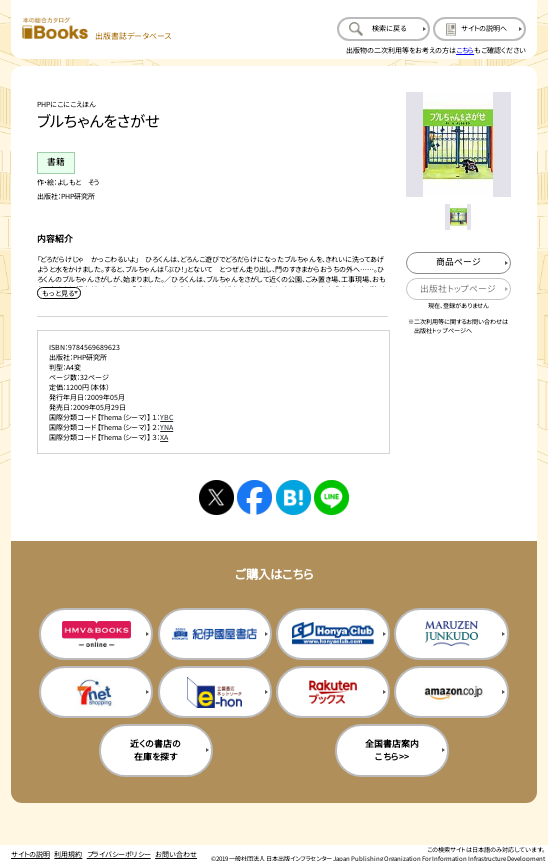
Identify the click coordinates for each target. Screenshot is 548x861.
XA (164, 437)
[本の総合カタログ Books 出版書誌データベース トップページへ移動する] (96, 29)
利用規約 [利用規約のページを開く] (68, 854)
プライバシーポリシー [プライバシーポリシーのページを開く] (119, 854)
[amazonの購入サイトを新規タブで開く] (451, 692)
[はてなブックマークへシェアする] (293, 497)
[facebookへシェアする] (254, 497)
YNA (166, 427)
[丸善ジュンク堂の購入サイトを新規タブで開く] (451, 634)
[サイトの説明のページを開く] (479, 29)
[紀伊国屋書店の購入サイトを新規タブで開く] (215, 634)
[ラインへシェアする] (331, 497)
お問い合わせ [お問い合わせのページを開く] (176, 854)
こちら (465, 50)
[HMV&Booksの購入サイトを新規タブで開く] (96, 634)
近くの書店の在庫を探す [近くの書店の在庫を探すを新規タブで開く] (155, 750)
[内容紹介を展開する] (58, 293)
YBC (166, 417)
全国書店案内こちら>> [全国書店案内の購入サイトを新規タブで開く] (392, 750)
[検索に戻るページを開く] (383, 29)
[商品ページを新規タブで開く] (458, 263)
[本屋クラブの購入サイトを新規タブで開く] (333, 634)
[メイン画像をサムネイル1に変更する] (457, 216)
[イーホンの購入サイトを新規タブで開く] (215, 692)
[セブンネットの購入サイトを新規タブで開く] (96, 692)
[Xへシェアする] (216, 497)
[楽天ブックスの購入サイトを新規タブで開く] (333, 692)
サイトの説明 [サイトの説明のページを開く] (30, 854)
